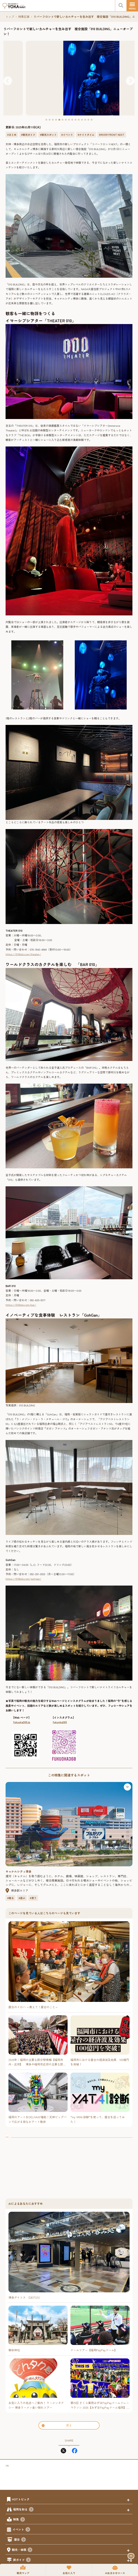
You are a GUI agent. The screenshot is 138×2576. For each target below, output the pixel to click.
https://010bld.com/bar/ (21, 1305)
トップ (10, 16)
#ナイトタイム (86, 134)
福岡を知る (23, 2509)
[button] (7, 80)
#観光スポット (48, 134)
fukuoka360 (60, 1722)
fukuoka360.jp (21, 1722)
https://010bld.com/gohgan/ (23, 1579)
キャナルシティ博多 (18, 1871)
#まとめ (11, 134)
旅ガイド (22, 2560)
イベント (21, 2530)
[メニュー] (132, 5)
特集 (19, 2520)
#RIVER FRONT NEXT (111, 134)
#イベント (67, 134)
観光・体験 (22, 2550)
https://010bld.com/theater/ (23, 954)
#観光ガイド (28, 134)
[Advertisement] (69, 2165)
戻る (57, 2425)
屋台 (20, 2540)
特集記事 (24, 16)
